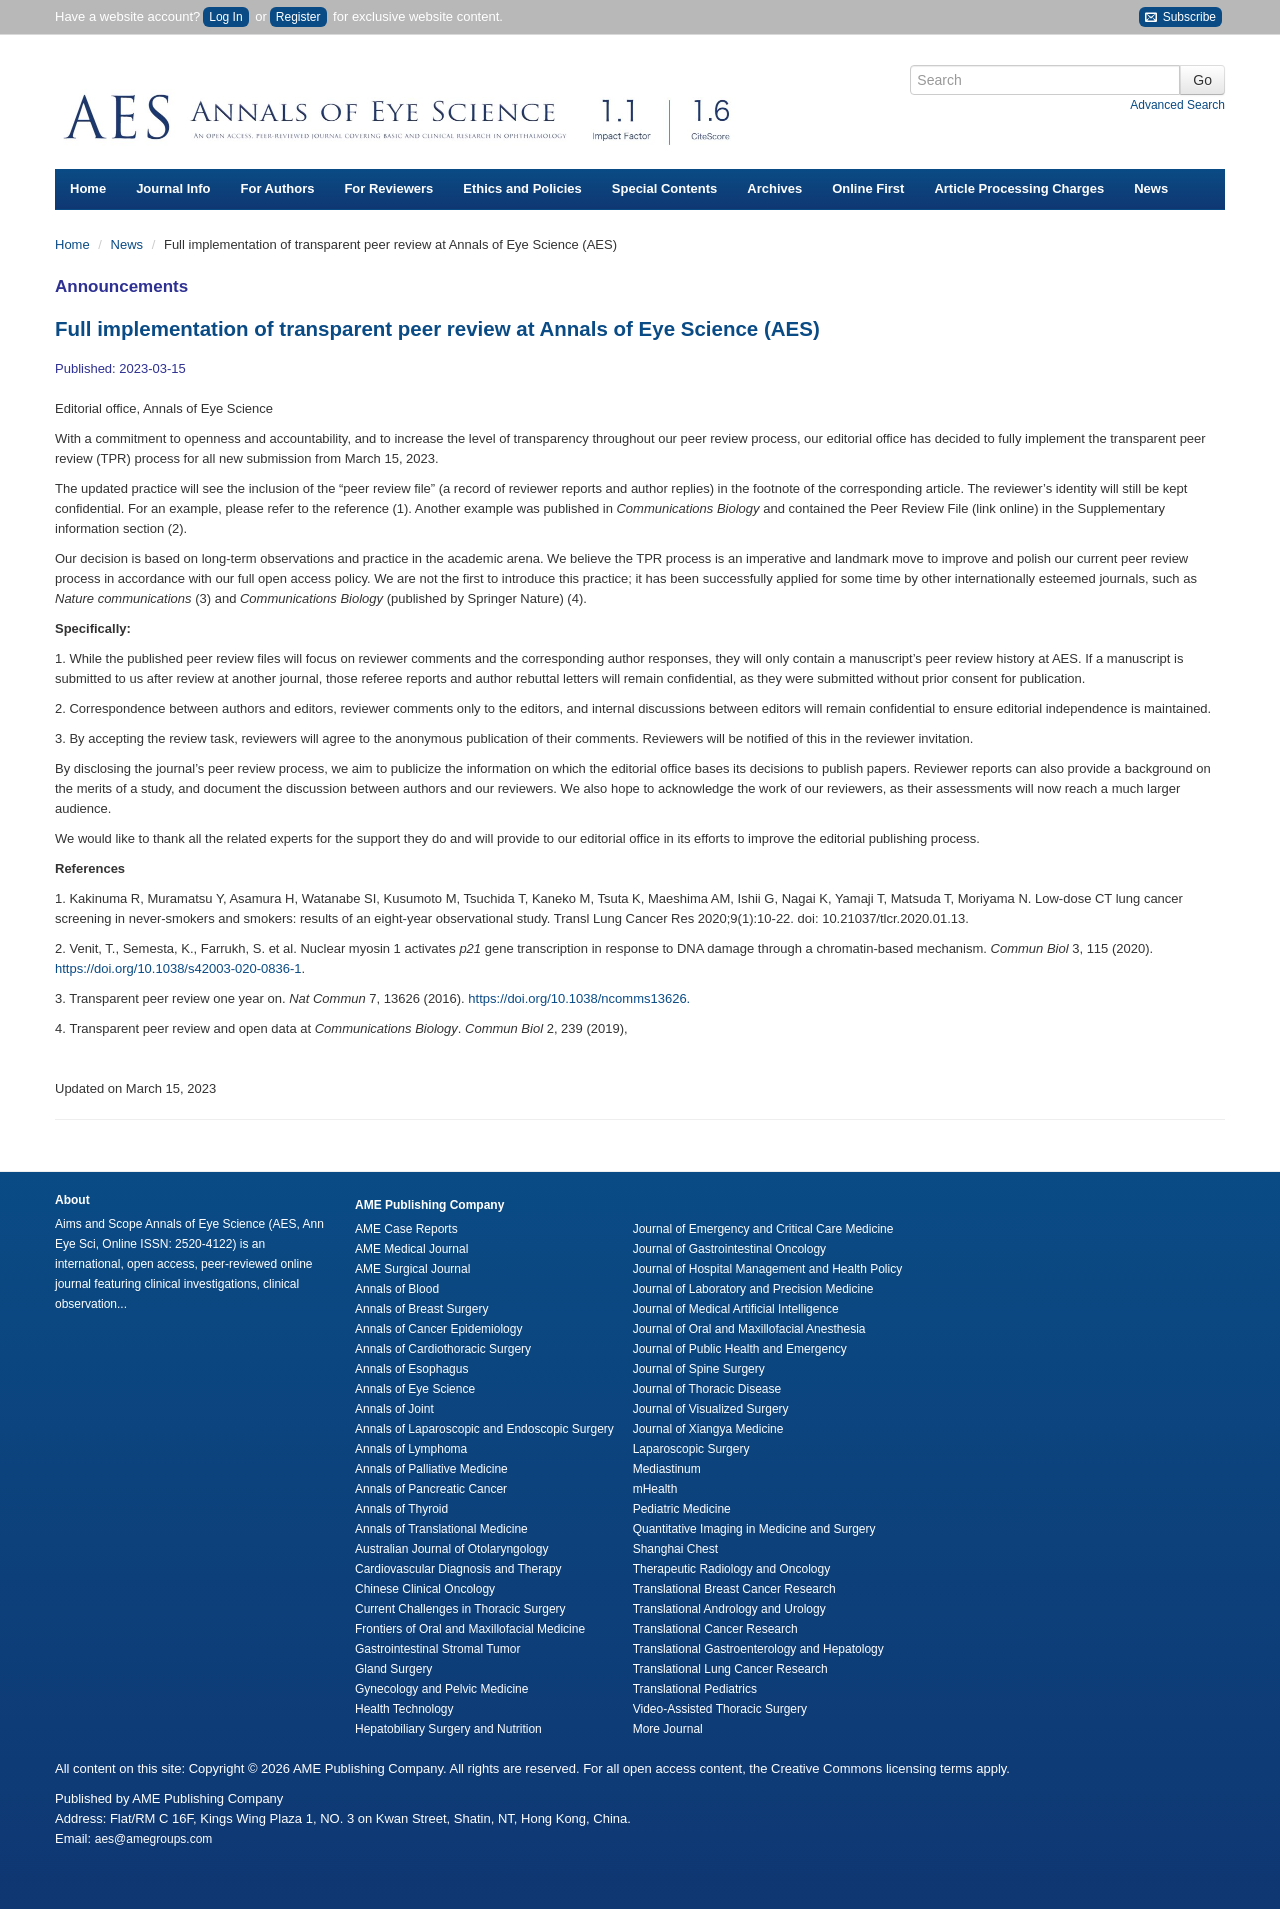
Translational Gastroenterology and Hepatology (758, 1649)
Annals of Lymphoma (411, 1449)
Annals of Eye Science (415, 1389)
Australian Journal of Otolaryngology (451, 1549)
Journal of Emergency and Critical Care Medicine (763, 1229)
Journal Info (173, 188)
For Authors (278, 188)
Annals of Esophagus (411, 1369)
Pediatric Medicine (682, 1509)
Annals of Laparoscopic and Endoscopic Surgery (484, 1429)
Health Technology (404, 1709)
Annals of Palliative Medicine (431, 1469)
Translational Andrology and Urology (729, 1609)
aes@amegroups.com (154, 1839)
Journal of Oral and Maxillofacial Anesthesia (749, 1329)
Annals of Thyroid (401, 1509)
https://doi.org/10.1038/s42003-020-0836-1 (178, 968)
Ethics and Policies (522, 188)
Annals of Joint (394, 1409)
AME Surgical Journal (412, 1269)
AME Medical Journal (411, 1249)
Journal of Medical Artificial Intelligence (736, 1309)
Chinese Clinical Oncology (425, 1589)
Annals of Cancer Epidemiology (438, 1329)
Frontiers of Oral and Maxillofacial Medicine (470, 1629)
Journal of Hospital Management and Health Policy (767, 1269)
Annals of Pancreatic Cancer (431, 1489)
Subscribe (1180, 17)
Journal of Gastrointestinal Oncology (729, 1249)
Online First (868, 188)
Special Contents (664, 188)
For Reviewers (388, 188)
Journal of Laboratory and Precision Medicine (753, 1289)
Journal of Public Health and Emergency (740, 1349)
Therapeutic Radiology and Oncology (731, 1569)
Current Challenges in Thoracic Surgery (460, 1609)
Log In (225, 17)
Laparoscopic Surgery (691, 1449)
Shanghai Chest (675, 1549)
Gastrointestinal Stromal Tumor (437, 1649)
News (1151, 188)
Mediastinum (667, 1469)
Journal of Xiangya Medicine (708, 1429)
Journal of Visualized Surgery (711, 1409)
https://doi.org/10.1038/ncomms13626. (579, 998)
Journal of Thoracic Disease (707, 1389)
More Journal (668, 1729)
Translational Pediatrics (695, 1689)
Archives (774, 188)
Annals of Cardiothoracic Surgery (443, 1349)
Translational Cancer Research (715, 1629)
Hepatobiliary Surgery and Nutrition (448, 1729)
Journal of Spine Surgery (699, 1369)
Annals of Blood (397, 1289)
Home (88, 188)
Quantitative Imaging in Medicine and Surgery (754, 1529)
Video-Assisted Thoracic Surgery (720, 1709)
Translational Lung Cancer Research (730, 1669)
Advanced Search (1177, 105)
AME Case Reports (406, 1229)
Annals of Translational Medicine (441, 1529)
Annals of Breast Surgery (421, 1309)
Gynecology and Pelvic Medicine (441, 1689)
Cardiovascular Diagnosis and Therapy (458, 1569)
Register (298, 17)
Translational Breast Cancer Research (734, 1589)
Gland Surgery (393, 1669)
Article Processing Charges (1019, 188)
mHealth (655, 1489)
